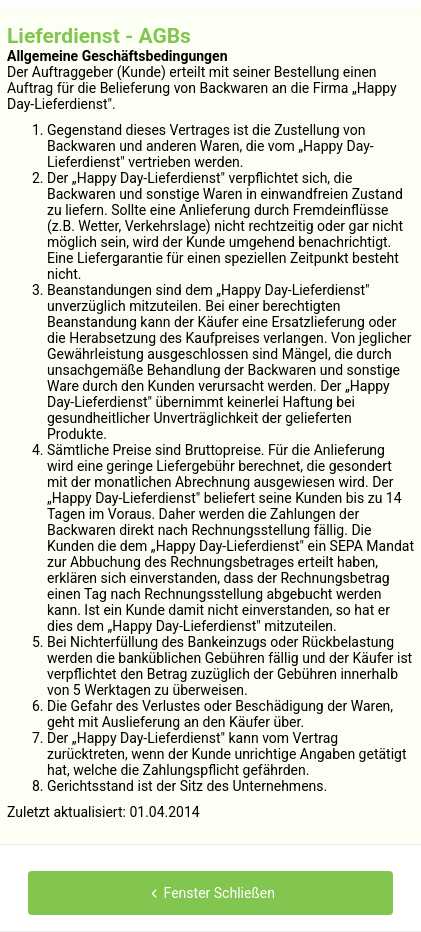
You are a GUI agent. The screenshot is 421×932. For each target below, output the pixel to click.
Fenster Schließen (210, 893)
